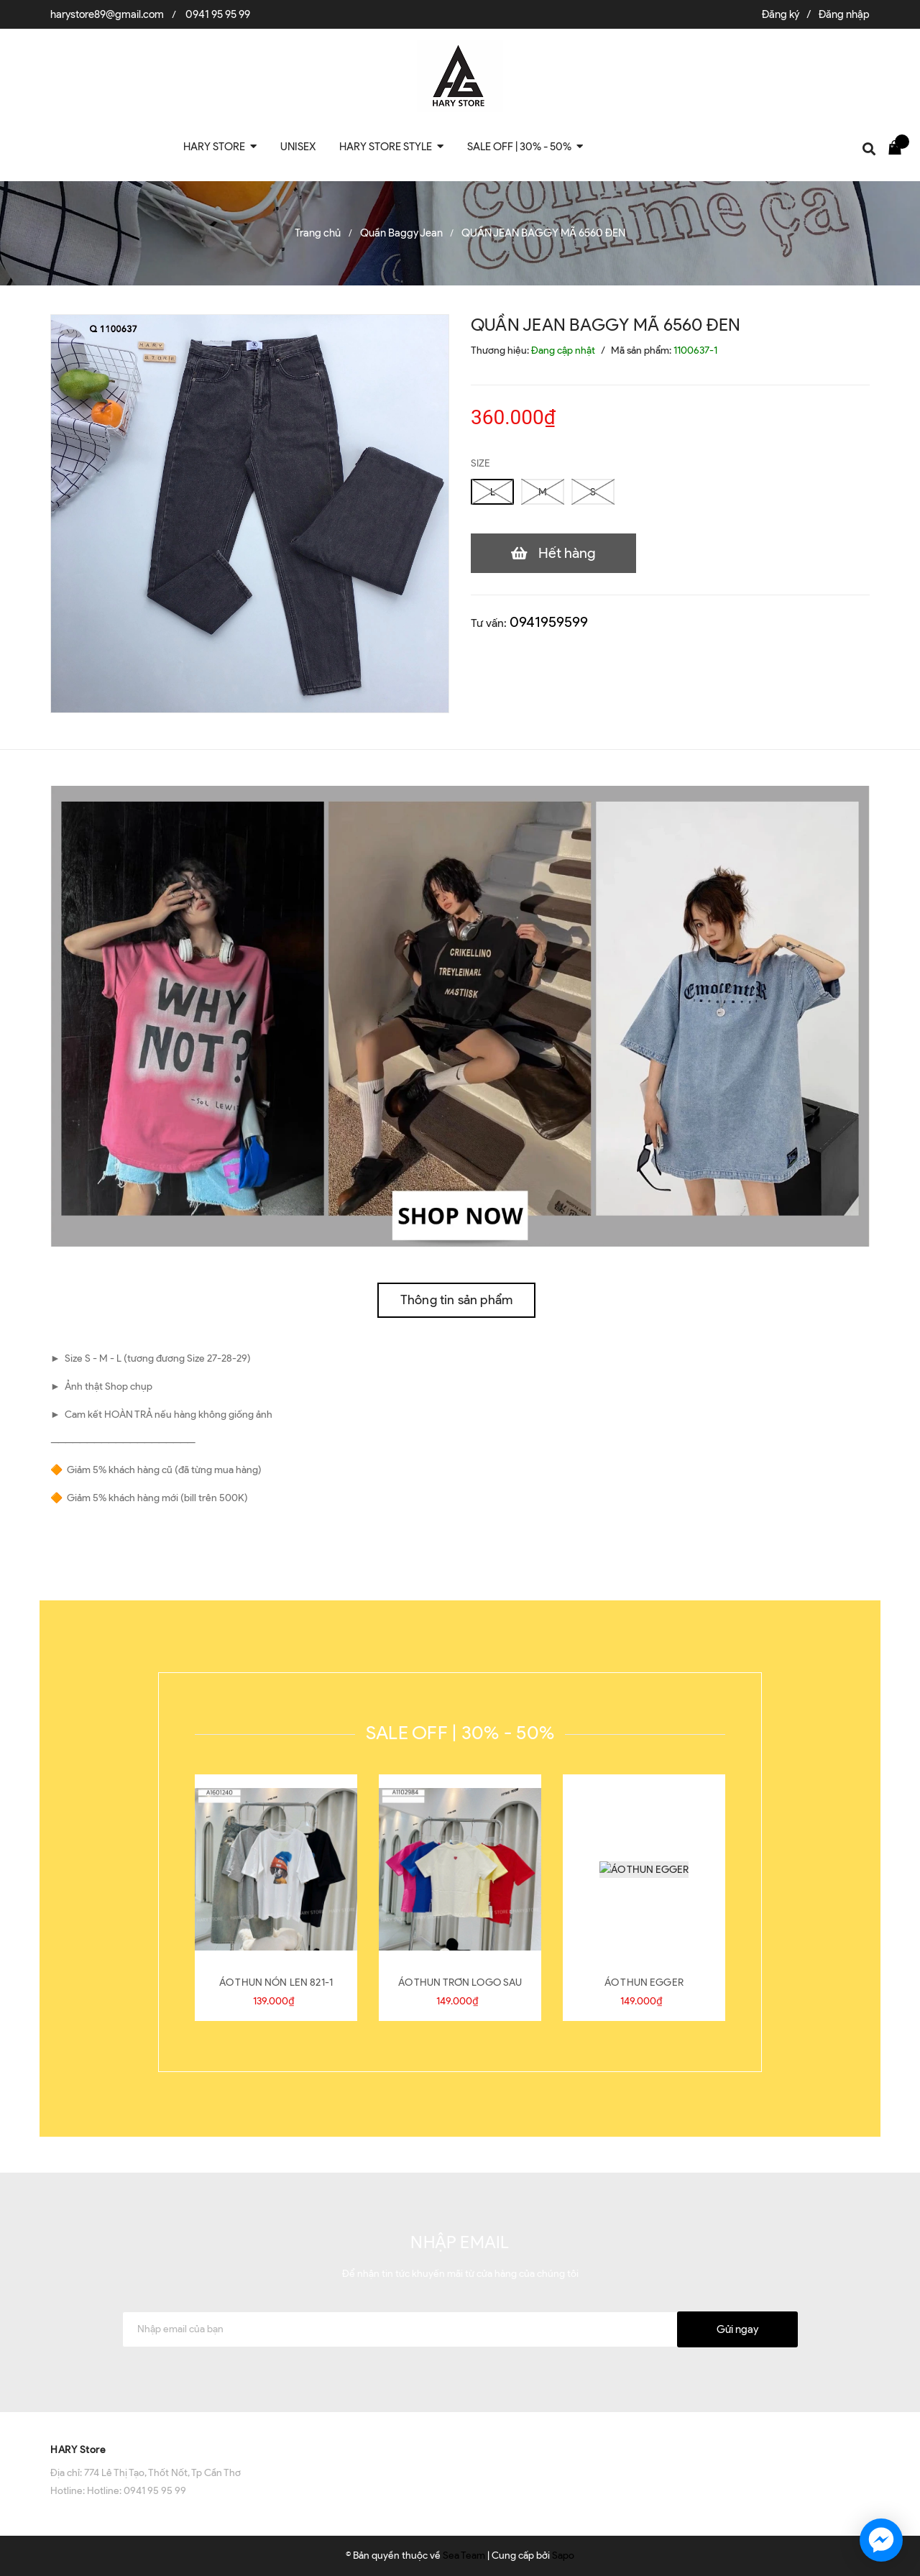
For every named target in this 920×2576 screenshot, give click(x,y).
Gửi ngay (737, 2329)
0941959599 (549, 622)
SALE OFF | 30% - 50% (460, 1732)
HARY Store (78, 2450)
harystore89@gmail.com (107, 14)
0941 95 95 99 (217, 14)
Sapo (563, 2555)
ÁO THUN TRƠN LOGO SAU (460, 1982)
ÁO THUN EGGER (644, 1982)
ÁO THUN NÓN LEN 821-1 (276, 1982)
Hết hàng (567, 553)
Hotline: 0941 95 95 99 (136, 2491)
